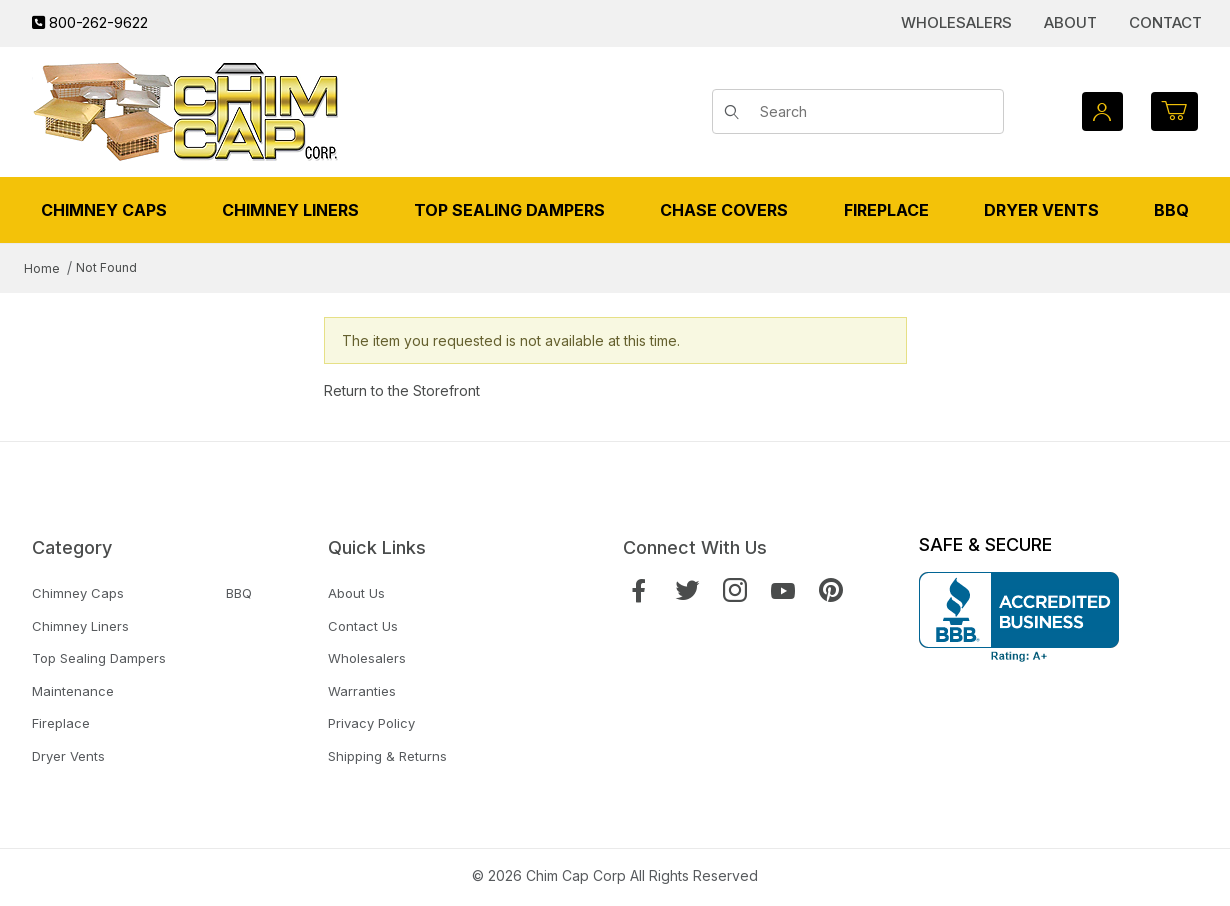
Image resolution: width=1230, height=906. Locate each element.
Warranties (362, 691)
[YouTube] (783, 590)
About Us (356, 593)
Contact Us (363, 626)
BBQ (239, 593)
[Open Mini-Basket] (1174, 111)
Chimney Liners (80, 626)
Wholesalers (956, 22)
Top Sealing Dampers (99, 658)
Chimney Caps (78, 593)
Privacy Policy (371, 723)
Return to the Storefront (402, 390)
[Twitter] (687, 590)
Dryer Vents (68, 756)
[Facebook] (639, 590)
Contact (1165, 22)
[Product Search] (874, 112)
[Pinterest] (831, 590)
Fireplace (61, 723)
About (1070, 22)
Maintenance (73, 691)
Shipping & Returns (387, 756)
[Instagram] (735, 590)
